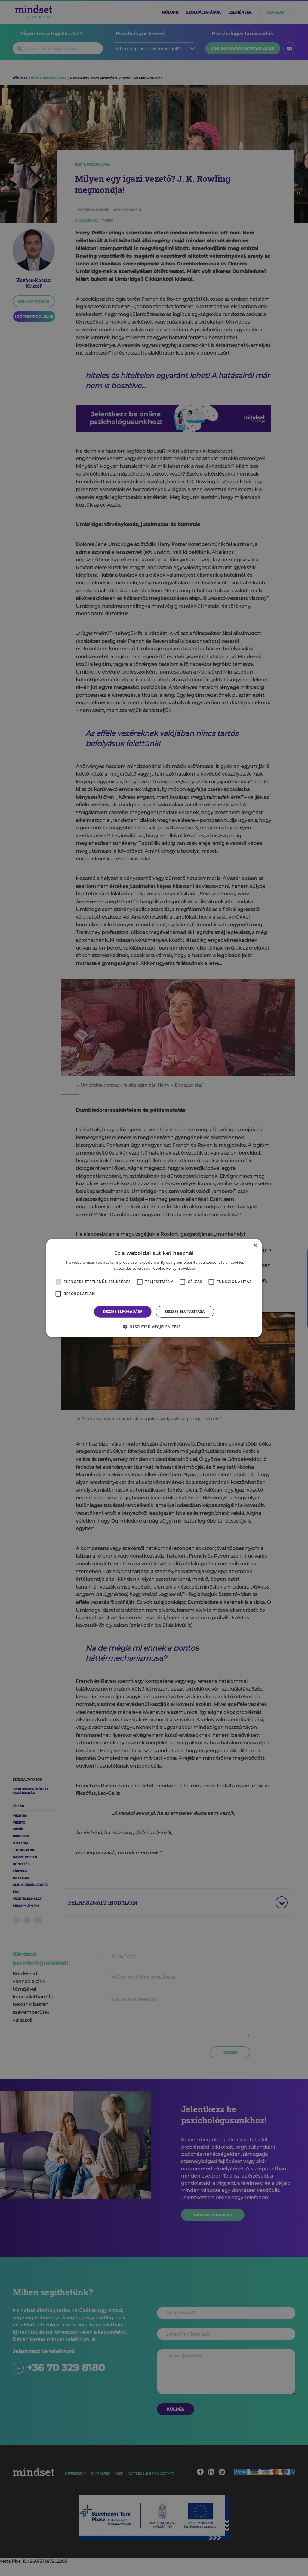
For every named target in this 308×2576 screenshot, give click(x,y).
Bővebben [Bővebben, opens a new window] (187, 1268)
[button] (154, 1327)
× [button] (255, 1245)
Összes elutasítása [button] (185, 1311)
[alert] (154, 1288)
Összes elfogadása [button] (123, 1311)
